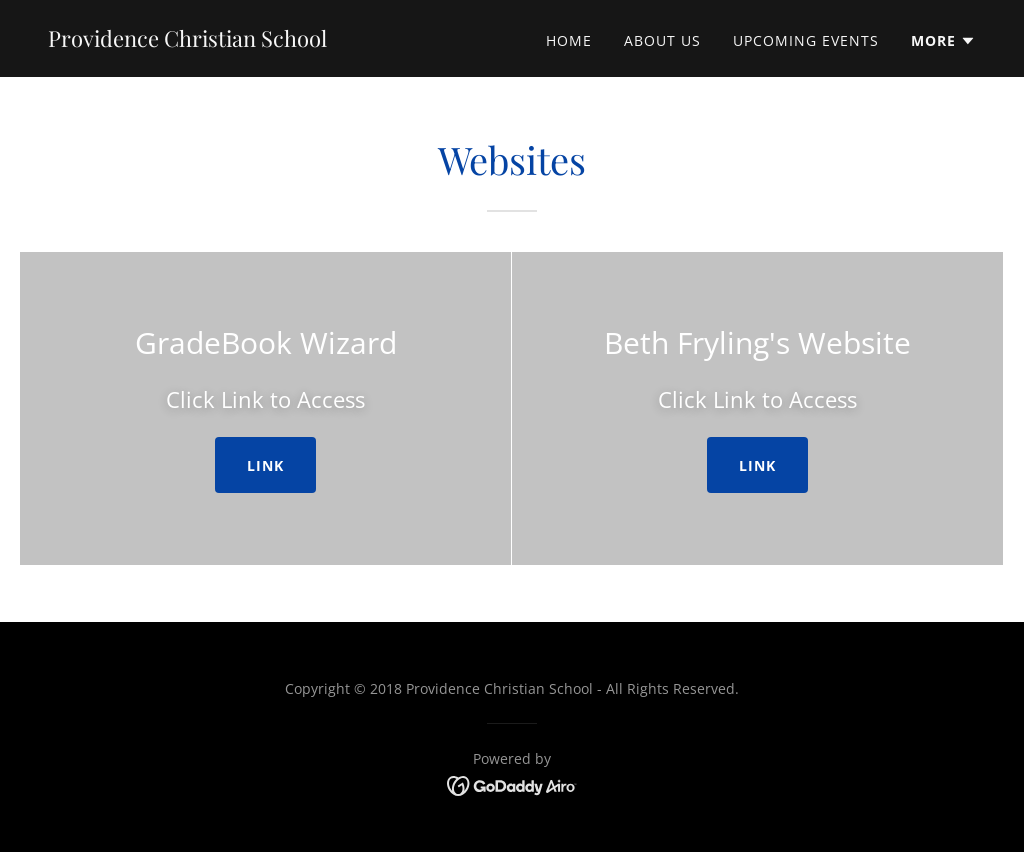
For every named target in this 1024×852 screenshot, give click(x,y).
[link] (187, 41)
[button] (943, 41)
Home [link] (569, 40)
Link (265, 465)
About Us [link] (662, 40)
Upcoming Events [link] (806, 40)
